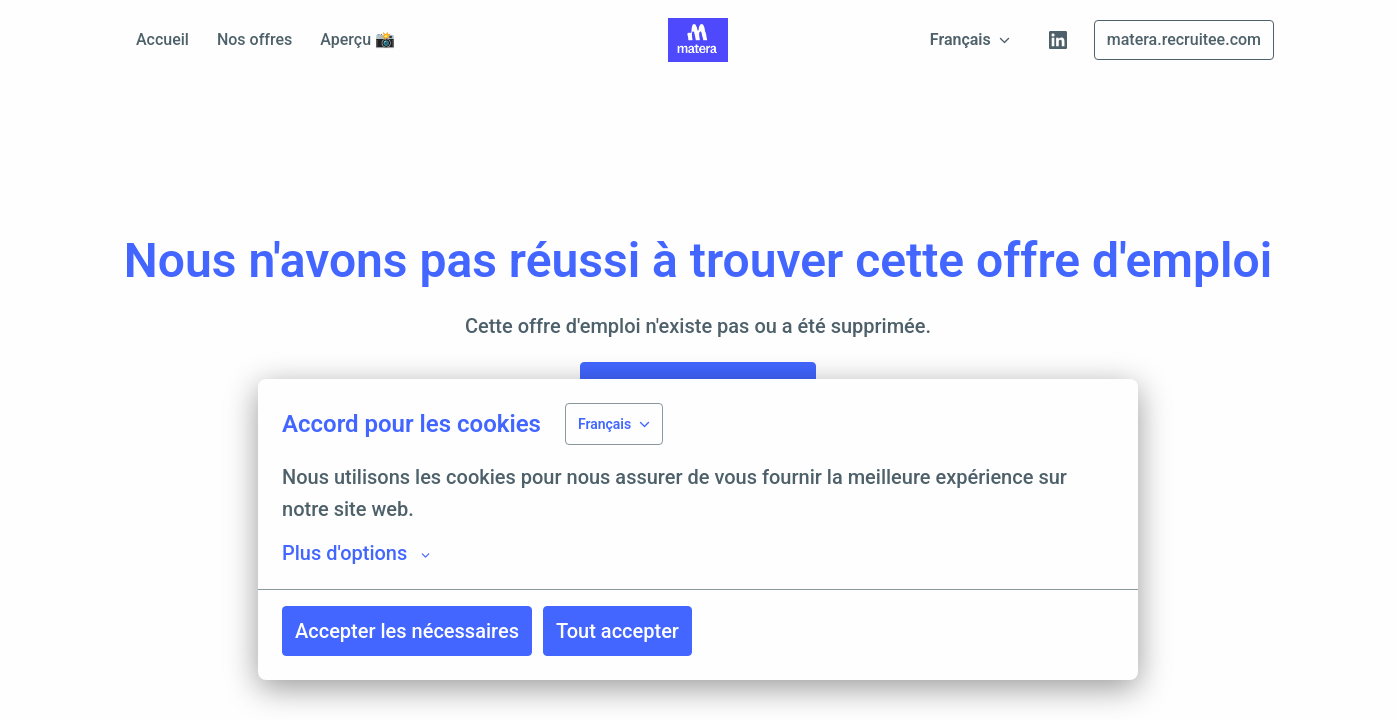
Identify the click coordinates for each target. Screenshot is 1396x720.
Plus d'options (356, 553)
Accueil (162, 39)
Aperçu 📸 (357, 39)
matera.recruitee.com (1184, 39)
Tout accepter (617, 631)
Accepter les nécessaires (407, 631)
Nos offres (254, 39)
